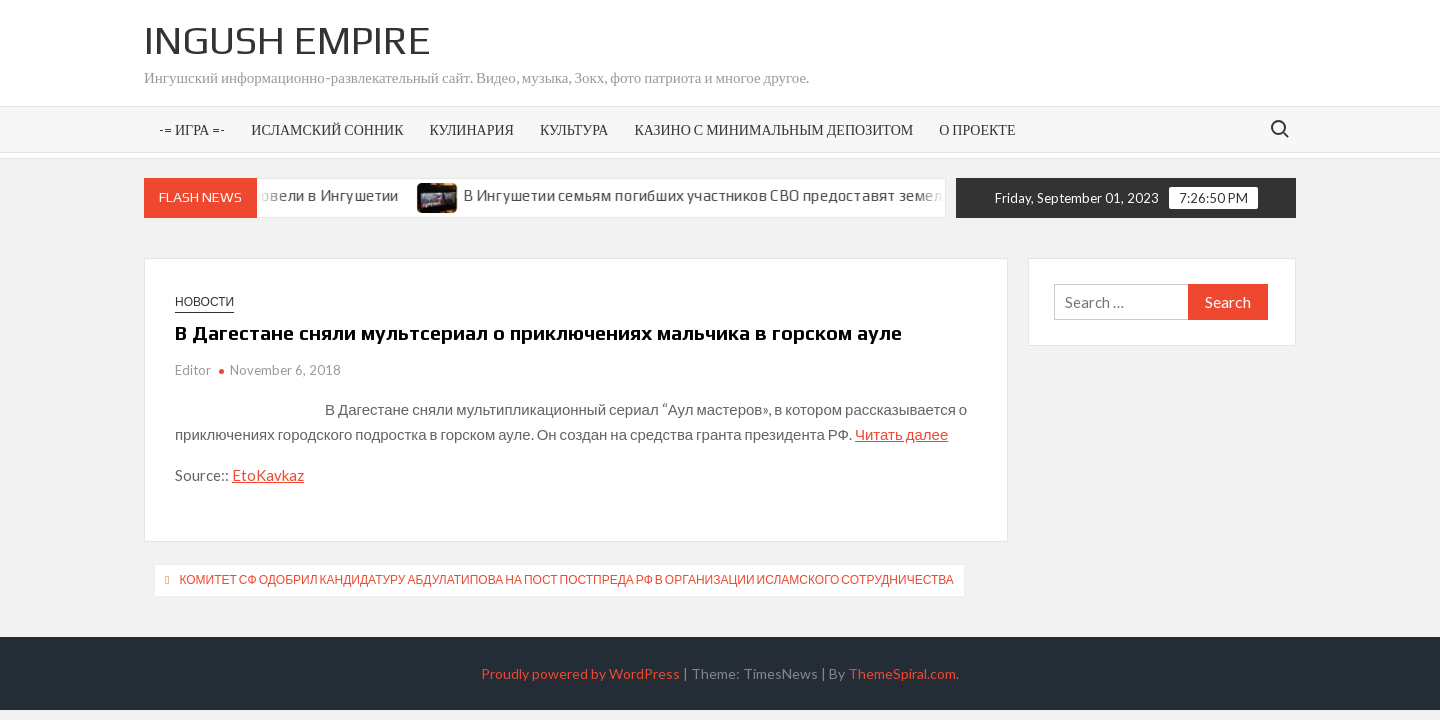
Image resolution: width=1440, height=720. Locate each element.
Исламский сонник (327, 129)
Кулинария (471, 129)
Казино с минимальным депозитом (773, 129)
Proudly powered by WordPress (580, 673)
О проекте (977, 129)
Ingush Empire (287, 40)
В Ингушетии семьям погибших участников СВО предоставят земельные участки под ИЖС (802, 195)
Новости (204, 301)
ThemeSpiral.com (902, 673)
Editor (193, 370)
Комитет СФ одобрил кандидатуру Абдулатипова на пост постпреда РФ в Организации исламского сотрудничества (566, 579)
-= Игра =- (192, 129)
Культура (574, 129)
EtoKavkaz (268, 475)
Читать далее (901, 434)
